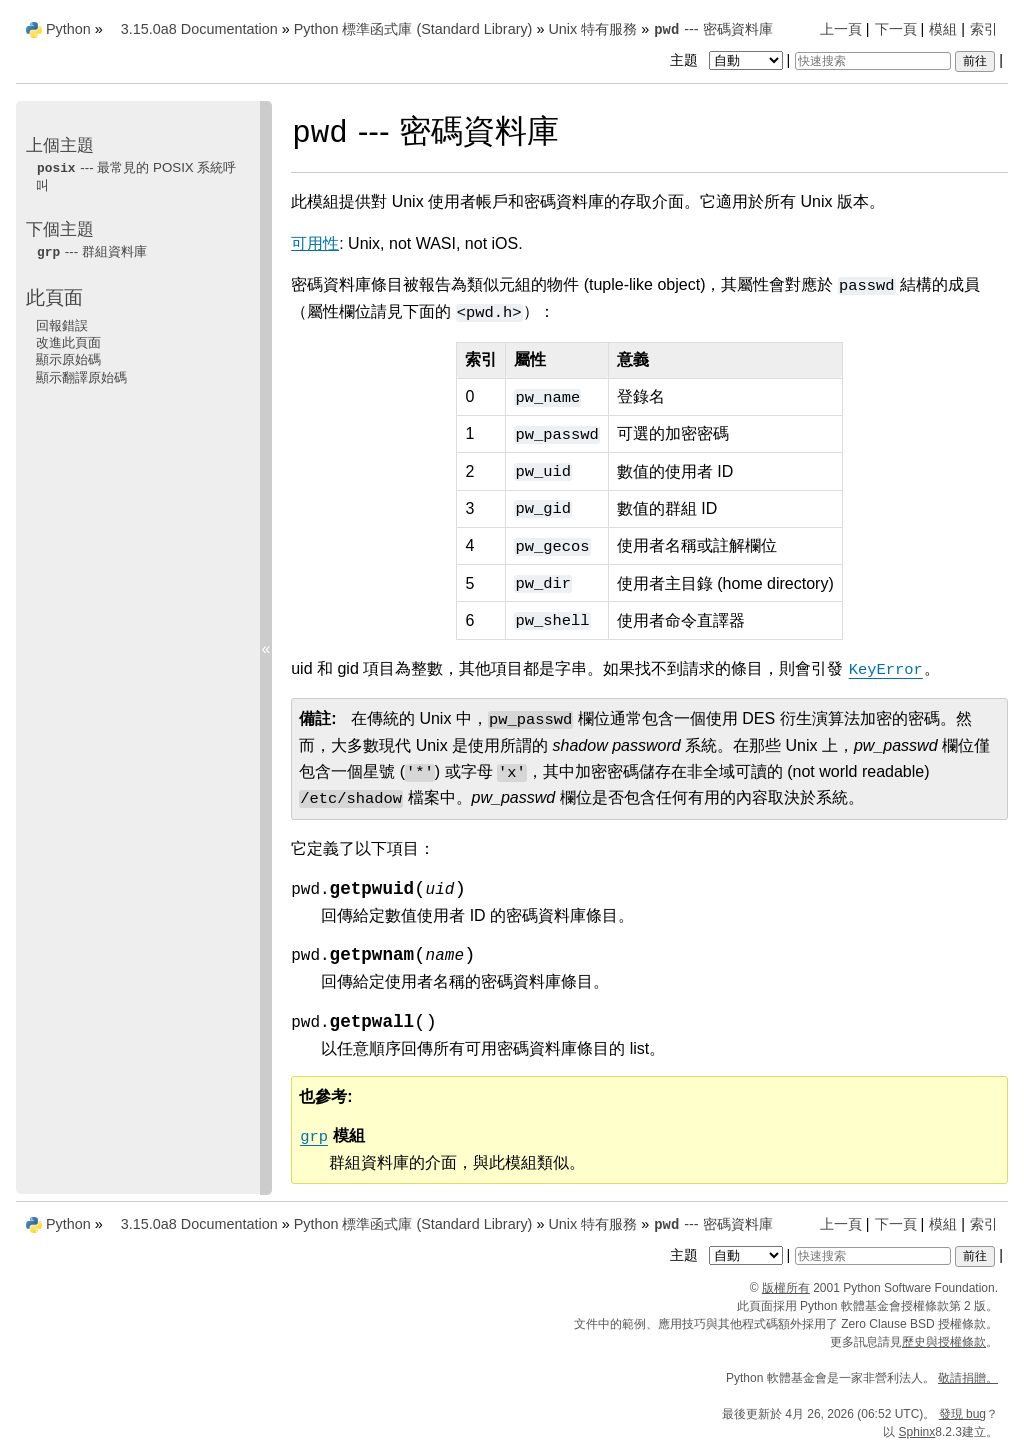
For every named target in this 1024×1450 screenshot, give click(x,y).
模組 (943, 29)
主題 (728, 60)
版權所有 (786, 1288)
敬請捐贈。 (968, 1378)
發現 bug (962, 1414)
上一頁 (841, 29)
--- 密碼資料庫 (712, 29)
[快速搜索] (873, 61)
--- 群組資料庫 (91, 251)
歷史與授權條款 (944, 1342)
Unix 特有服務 (592, 29)
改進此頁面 (68, 342)
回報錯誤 (62, 325)
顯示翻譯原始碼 (81, 377)
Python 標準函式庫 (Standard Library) (413, 29)
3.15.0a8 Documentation (199, 29)
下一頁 (896, 29)
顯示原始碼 (68, 359)
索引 (984, 29)
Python (68, 29)
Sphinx (917, 1432)
